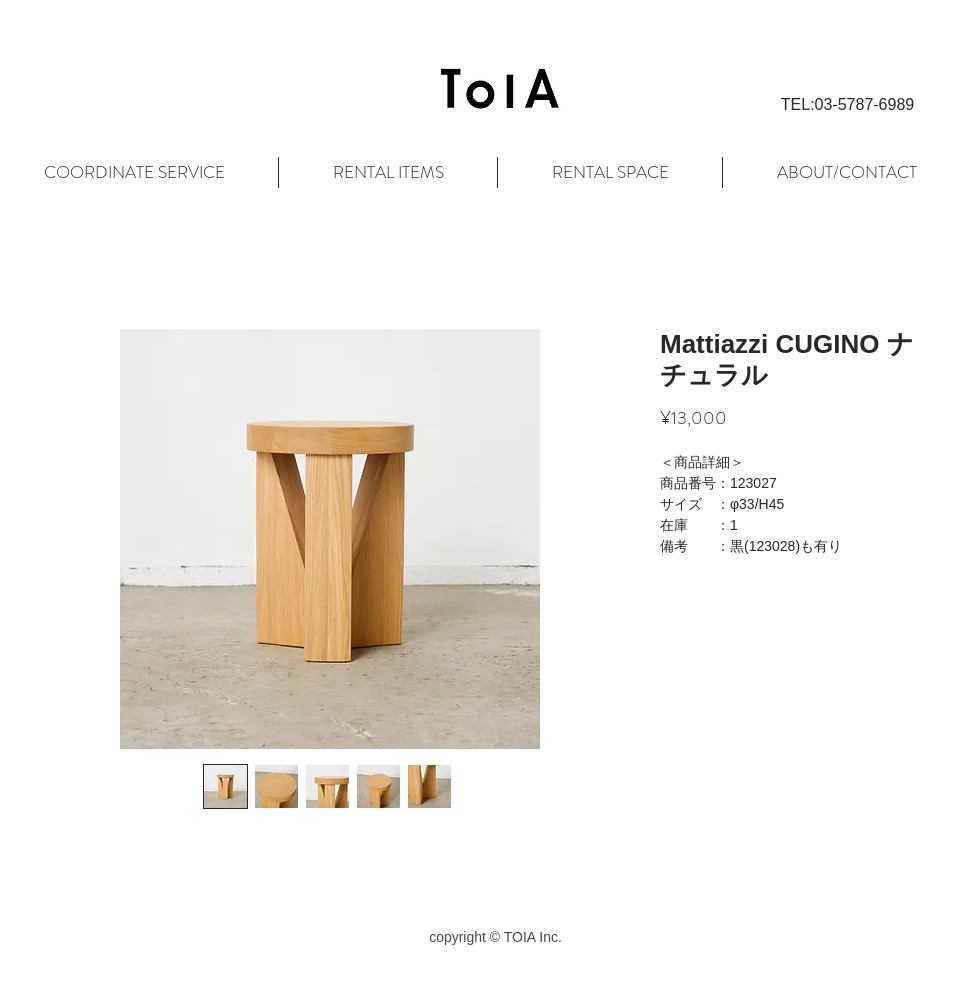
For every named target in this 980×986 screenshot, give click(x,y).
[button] (847, 105)
